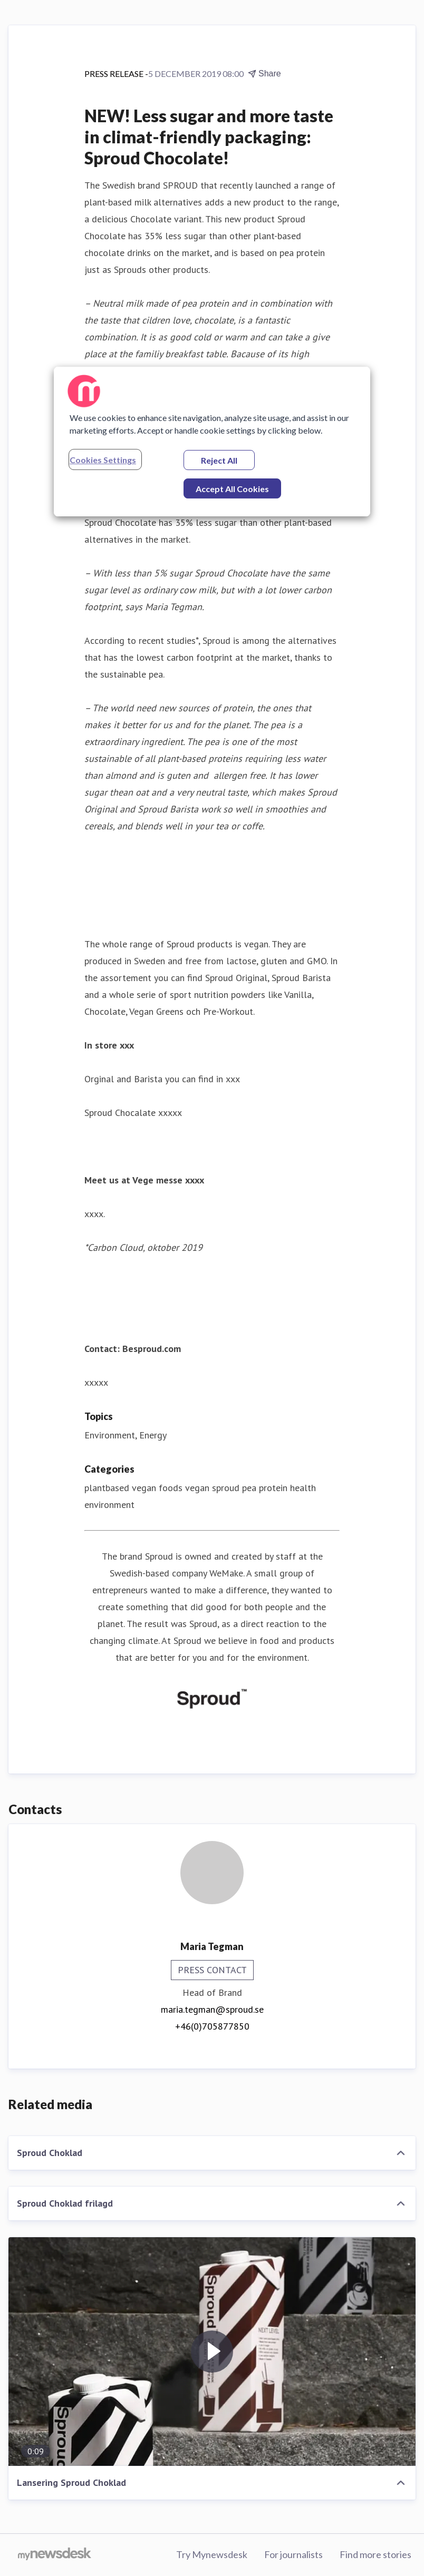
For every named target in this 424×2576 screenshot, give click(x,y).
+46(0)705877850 (212, 2026)
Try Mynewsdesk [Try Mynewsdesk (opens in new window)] (211, 2554)
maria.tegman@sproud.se (212, 2009)
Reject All (219, 460)
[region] (212, 441)
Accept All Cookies (232, 489)
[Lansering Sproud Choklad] (212, 2351)
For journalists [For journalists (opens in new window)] (293, 2554)
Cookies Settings (103, 460)
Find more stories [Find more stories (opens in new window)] (375, 2554)
